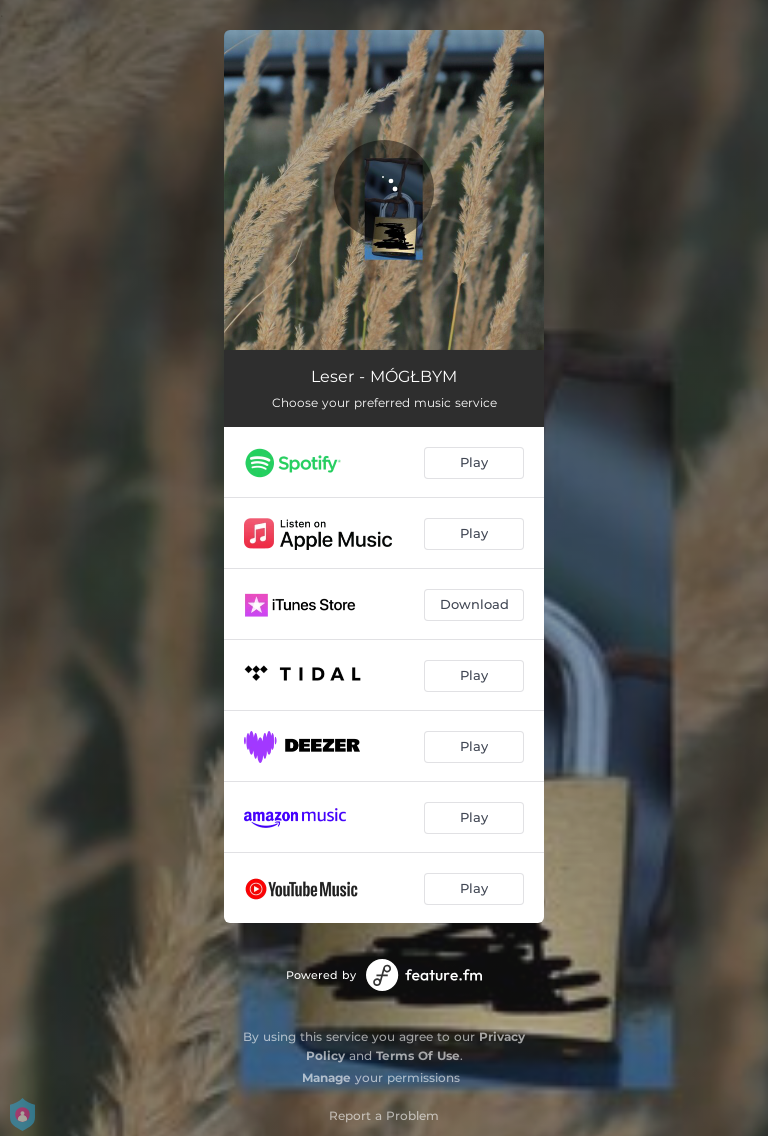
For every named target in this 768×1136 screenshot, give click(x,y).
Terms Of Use (418, 1055)
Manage (326, 1077)
